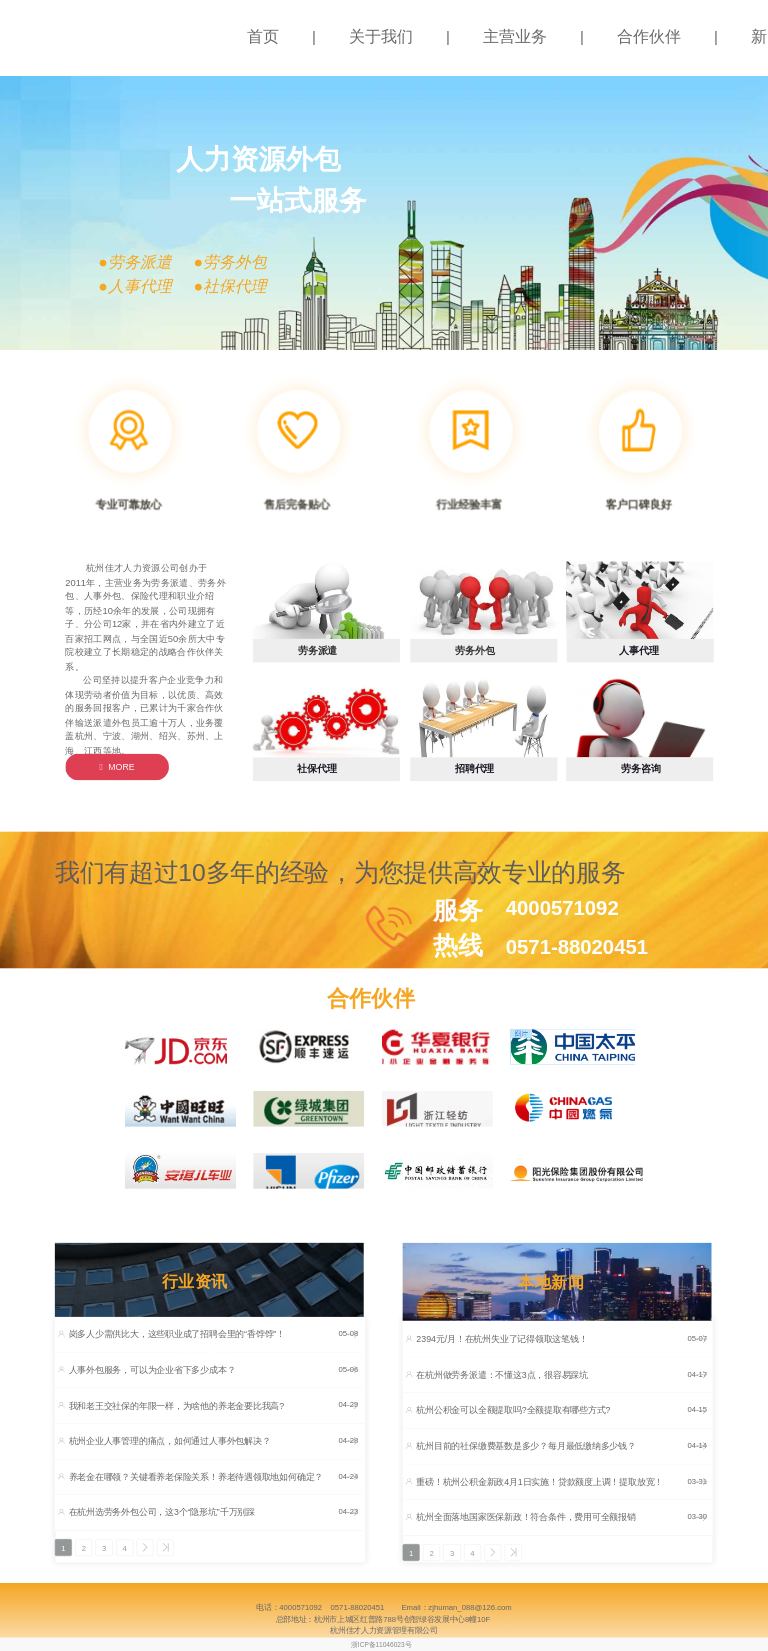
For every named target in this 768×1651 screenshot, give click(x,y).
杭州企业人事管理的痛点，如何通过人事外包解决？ (170, 1440)
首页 (263, 36)
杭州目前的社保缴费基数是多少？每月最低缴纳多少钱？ (525, 1445)
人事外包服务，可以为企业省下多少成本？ (152, 1369)
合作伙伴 (649, 36)
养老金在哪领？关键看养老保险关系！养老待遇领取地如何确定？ (196, 1476)
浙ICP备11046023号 (381, 1645)
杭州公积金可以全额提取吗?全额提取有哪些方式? (513, 1410)
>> (168, 1548)
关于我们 (381, 36)
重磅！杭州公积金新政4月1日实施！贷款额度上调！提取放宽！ (539, 1481)
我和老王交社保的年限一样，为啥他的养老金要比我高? (177, 1405)
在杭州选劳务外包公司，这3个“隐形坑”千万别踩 (162, 1512)
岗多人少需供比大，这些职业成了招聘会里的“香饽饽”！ (177, 1334)
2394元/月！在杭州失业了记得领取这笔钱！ (501, 1338)
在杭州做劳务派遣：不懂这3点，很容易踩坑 (502, 1374)
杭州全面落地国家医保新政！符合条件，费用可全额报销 (525, 1517)
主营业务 (515, 36)
